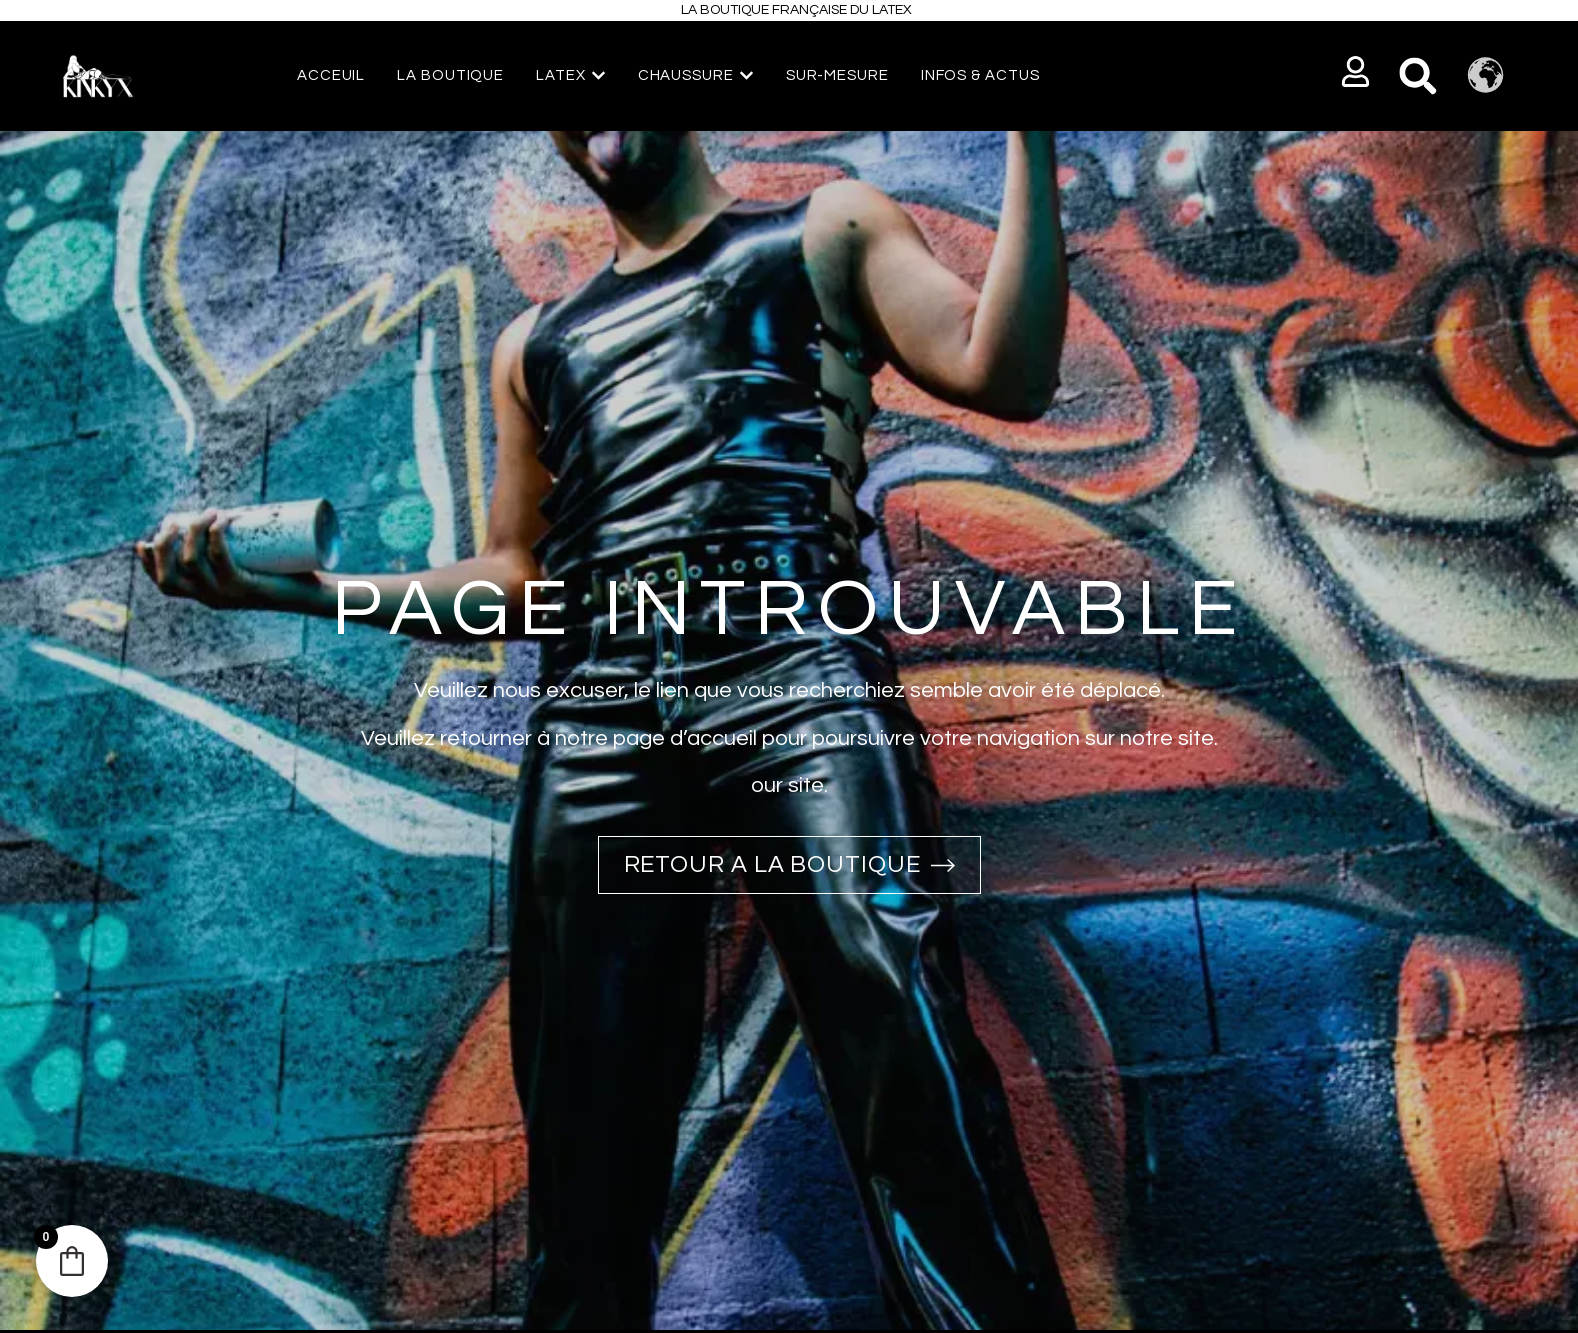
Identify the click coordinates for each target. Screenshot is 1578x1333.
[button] (1355, 71)
